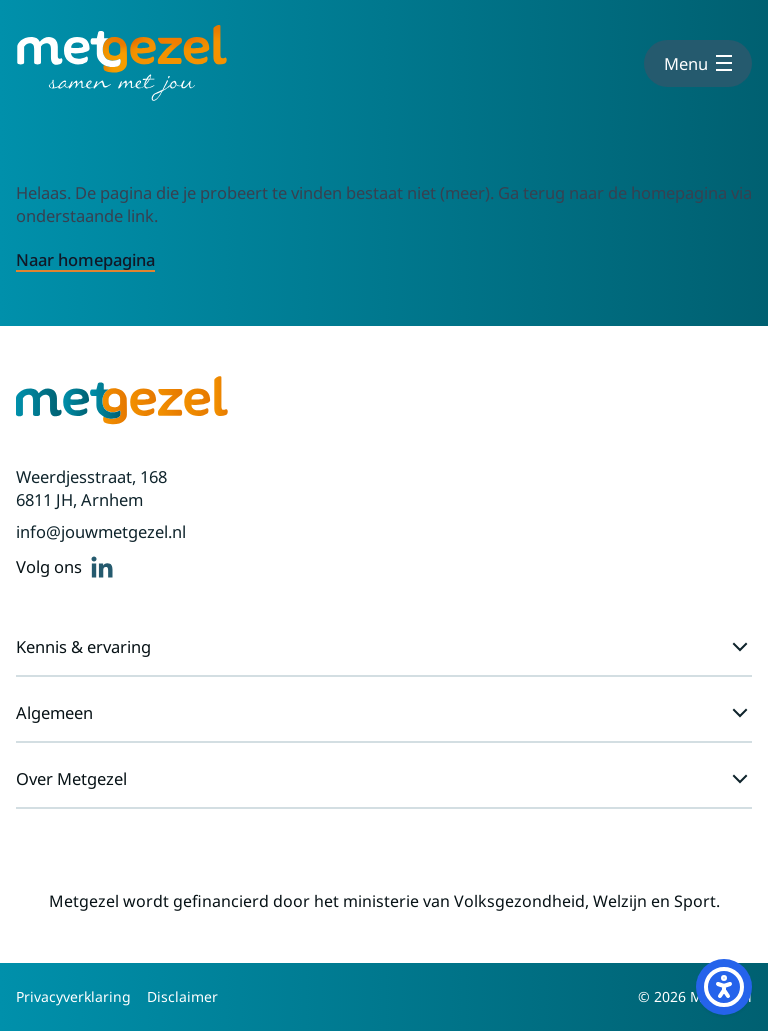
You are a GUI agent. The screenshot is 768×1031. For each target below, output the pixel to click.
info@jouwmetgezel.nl (101, 531)
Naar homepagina (85, 259)
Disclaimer (182, 996)
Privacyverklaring (73, 996)
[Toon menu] (698, 63)
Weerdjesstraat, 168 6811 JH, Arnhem (91, 488)
